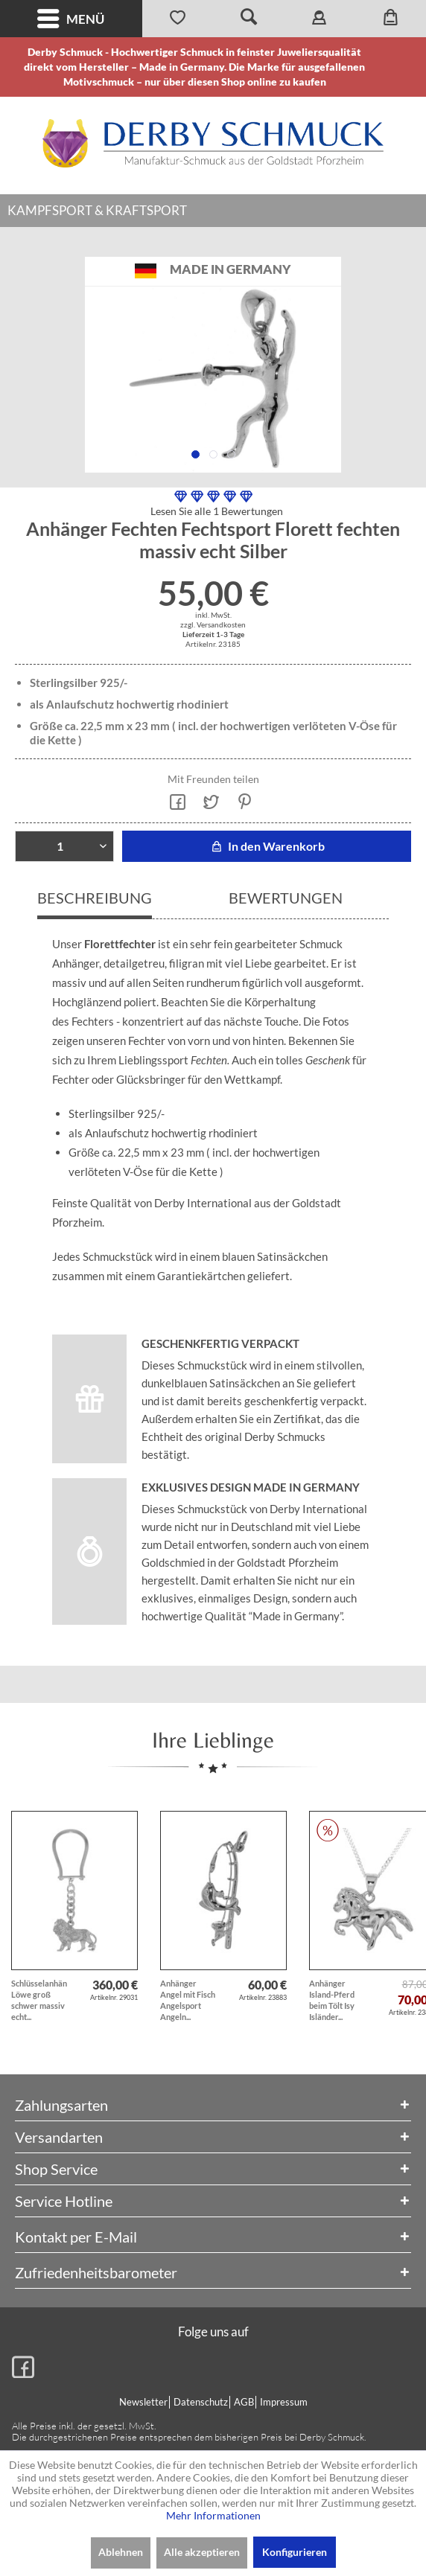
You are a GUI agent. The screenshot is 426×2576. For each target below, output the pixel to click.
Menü (70, 19)
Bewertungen (286, 898)
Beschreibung (94, 898)
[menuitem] (71, 18)
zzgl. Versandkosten (213, 624)
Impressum (284, 2402)
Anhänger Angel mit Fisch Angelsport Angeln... (187, 2000)
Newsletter (143, 2402)
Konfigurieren (294, 2551)
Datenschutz (201, 2402)
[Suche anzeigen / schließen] (248, 18)
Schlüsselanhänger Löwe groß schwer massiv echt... (39, 2000)
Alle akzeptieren (202, 2551)
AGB (244, 2402)
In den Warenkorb (266, 846)
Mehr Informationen (213, 2515)
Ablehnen (120, 2551)
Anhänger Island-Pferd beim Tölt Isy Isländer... (332, 2000)
